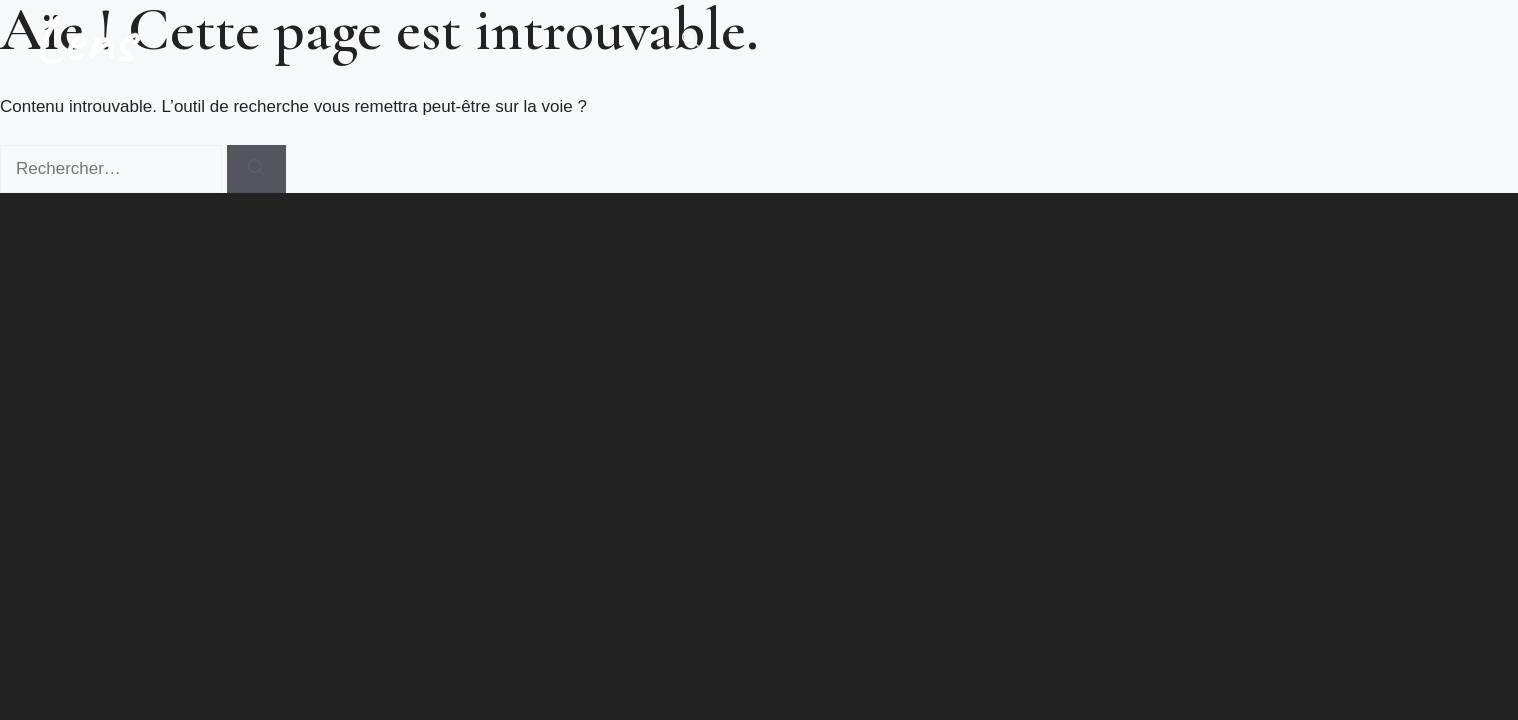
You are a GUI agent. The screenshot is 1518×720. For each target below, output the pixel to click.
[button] (690, 40)
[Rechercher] (256, 169)
